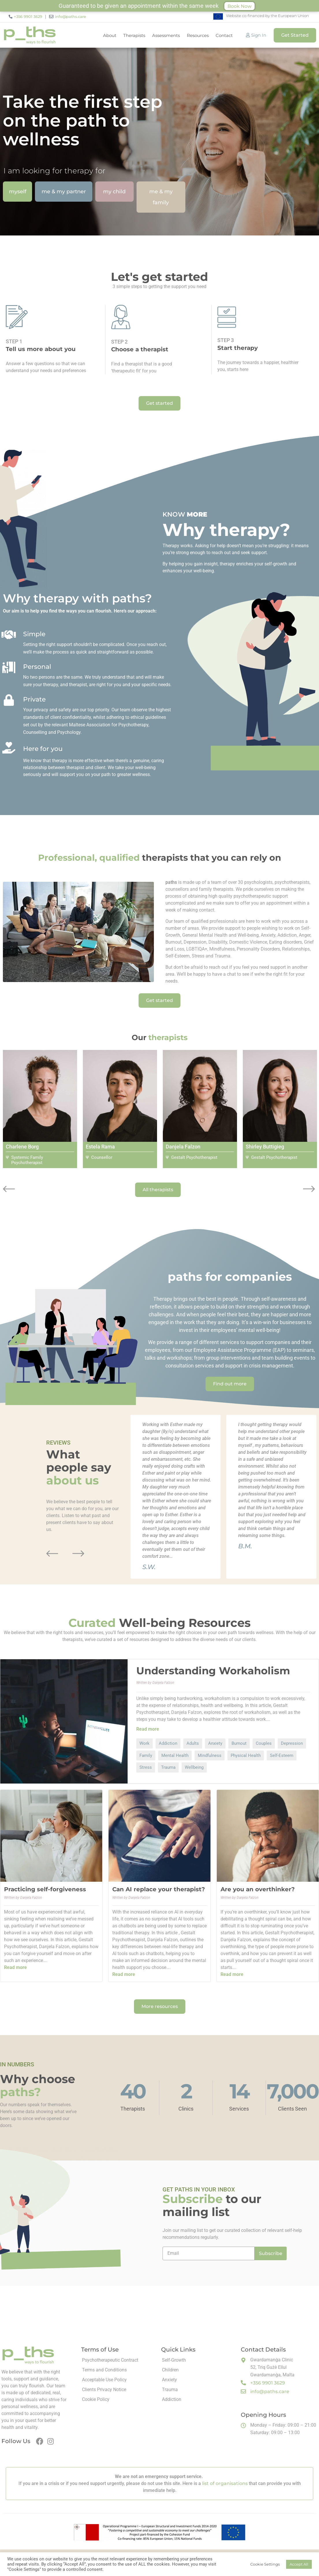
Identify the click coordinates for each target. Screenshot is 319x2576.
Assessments (166, 35)
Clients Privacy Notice (104, 2389)
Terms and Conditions (104, 2370)
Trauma (170, 2389)
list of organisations (225, 2483)
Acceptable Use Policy (104, 2379)
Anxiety (169, 2379)
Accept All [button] (299, 2564)
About (109, 35)
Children (170, 2370)
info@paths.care (70, 16)
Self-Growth (174, 2360)
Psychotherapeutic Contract (110, 2360)
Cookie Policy (95, 2399)
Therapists (134, 35)
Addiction (171, 2399)
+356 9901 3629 (28, 16)
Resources (198, 35)
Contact (224, 35)
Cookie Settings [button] (265, 2564)
